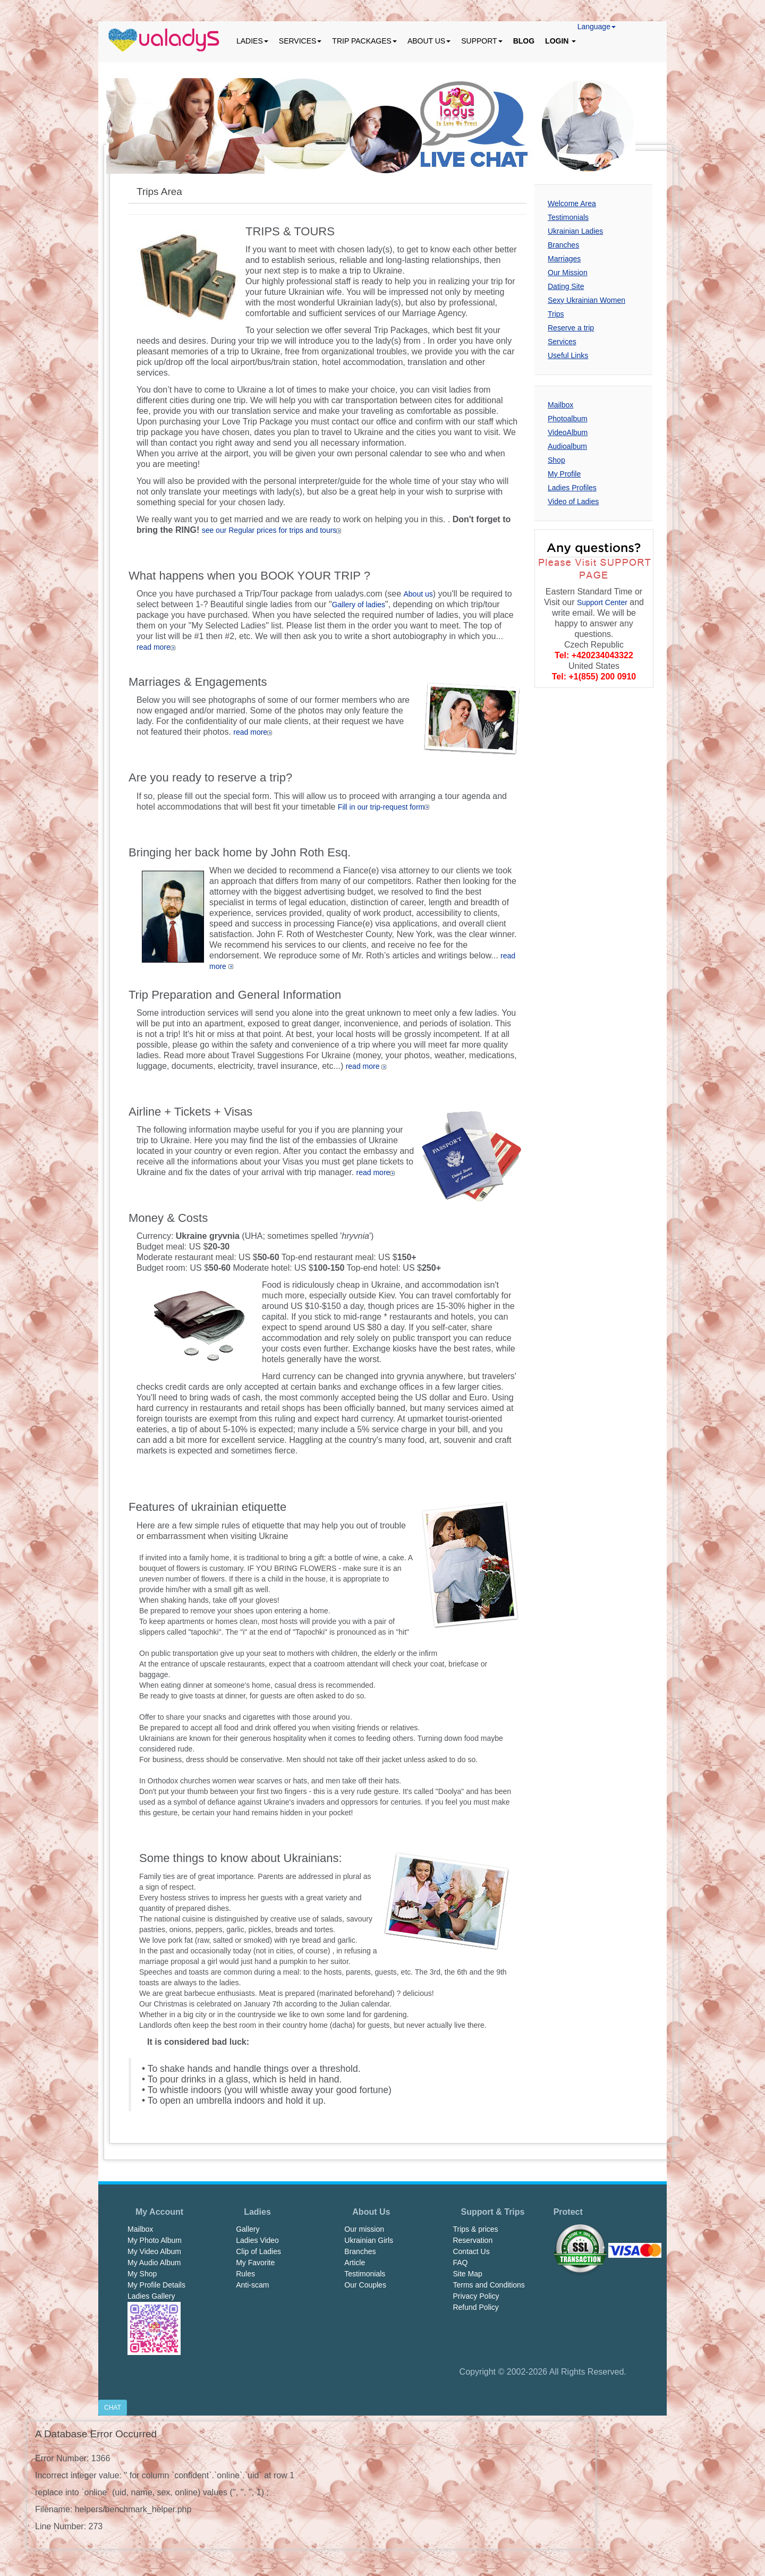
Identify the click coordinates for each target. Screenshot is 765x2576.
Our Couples (365, 2285)
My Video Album (154, 2251)
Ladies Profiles (572, 487)
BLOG (523, 41)
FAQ (460, 2262)
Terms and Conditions (488, 2285)
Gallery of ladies (358, 604)
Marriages (564, 258)
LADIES (252, 41)
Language (596, 26)
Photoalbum (568, 418)
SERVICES (300, 41)
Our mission (364, 2229)
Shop (556, 460)
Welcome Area (572, 203)
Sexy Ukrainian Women (586, 300)
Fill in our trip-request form (383, 807)
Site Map (467, 2273)
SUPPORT (481, 41)
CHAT (112, 2407)
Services (562, 341)
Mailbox (560, 405)
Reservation (472, 2240)
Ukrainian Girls (368, 2240)
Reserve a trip (571, 328)
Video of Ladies (573, 501)
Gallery (247, 2229)
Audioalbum (567, 446)
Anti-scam (252, 2285)
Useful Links (568, 355)
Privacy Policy (476, 2296)
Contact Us (471, 2251)
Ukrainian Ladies (575, 231)
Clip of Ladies (258, 2251)
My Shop (142, 2273)
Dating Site (566, 286)
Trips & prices (475, 2229)
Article (354, 2262)
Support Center (602, 602)
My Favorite (255, 2262)
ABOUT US (428, 41)
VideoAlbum (568, 432)
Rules (245, 2273)
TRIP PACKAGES (364, 41)
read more (156, 647)
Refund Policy (475, 2307)
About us (417, 594)
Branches (563, 245)
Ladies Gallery (151, 2296)
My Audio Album (154, 2262)
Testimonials (568, 217)
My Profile (564, 474)
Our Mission (568, 272)
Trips (556, 314)
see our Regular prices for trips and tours (272, 530)
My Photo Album (155, 2240)
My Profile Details (156, 2285)
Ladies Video (257, 2240)
